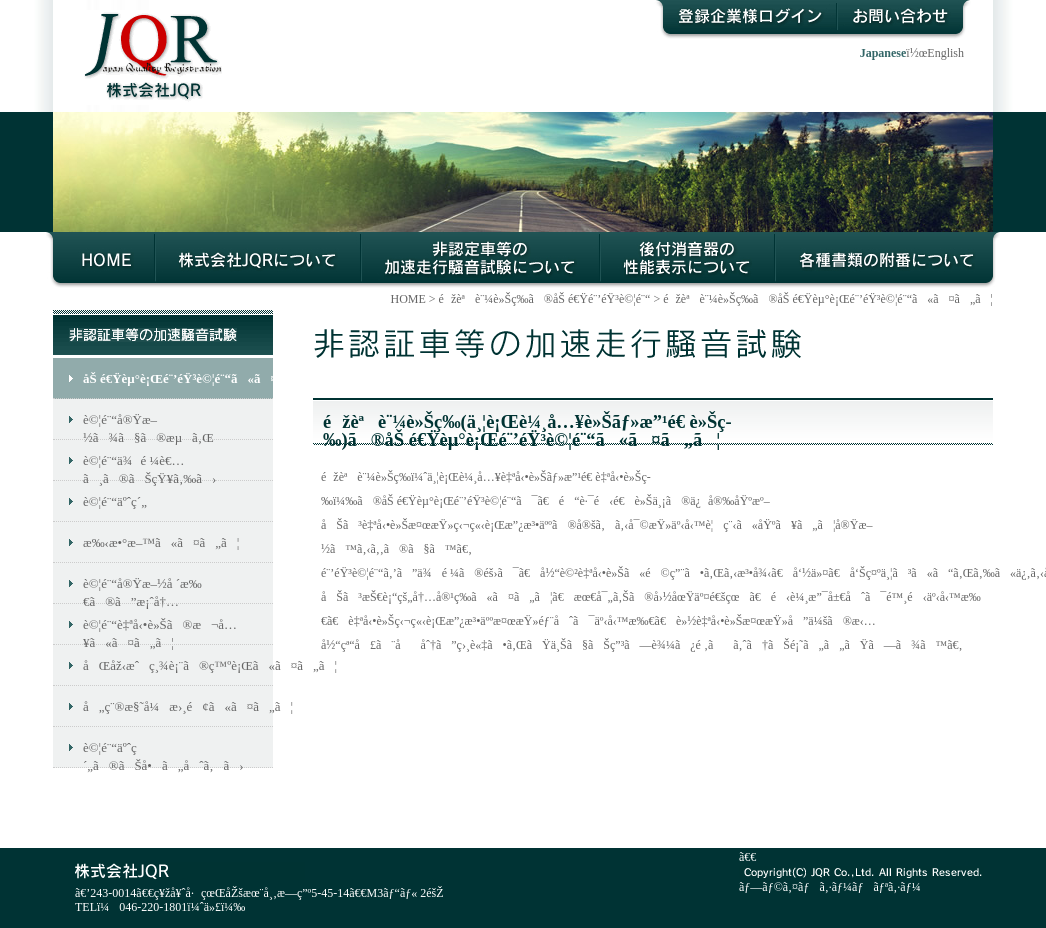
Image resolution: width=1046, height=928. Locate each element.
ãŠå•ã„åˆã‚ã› (904, 19)
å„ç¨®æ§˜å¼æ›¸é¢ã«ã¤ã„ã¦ (178, 706)
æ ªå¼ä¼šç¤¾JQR (144, 40)
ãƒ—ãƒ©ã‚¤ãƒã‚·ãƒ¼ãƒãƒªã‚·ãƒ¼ (830, 887)
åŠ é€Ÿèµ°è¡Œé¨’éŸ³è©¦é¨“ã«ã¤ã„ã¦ (178, 378)
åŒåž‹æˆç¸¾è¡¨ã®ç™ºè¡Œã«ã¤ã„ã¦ (178, 665)
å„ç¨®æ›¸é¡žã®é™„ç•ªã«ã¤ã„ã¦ (887, 260)
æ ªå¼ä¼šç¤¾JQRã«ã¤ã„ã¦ (258, 260)
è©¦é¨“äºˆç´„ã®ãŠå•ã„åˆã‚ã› (163, 754)
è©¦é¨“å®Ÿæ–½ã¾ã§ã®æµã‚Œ (148, 426)
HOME (100, 260)
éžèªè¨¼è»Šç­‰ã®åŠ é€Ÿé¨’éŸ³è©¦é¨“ (545, 299)
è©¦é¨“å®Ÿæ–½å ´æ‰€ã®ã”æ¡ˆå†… (142, 590)
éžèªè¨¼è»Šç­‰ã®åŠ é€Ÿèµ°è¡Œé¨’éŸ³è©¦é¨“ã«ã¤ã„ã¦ (480, 260)
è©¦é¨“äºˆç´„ (115, 501)
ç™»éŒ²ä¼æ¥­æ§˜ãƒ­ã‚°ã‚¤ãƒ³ (745, 19)
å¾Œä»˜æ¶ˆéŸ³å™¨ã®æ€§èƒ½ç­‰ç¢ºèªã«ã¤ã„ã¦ (687, 260)
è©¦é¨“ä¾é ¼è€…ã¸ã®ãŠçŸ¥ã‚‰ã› (149, 467)
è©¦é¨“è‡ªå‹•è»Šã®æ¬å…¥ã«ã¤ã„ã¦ (160, 631)
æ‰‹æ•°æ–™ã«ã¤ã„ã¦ (161, 542)
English (945, 53)
